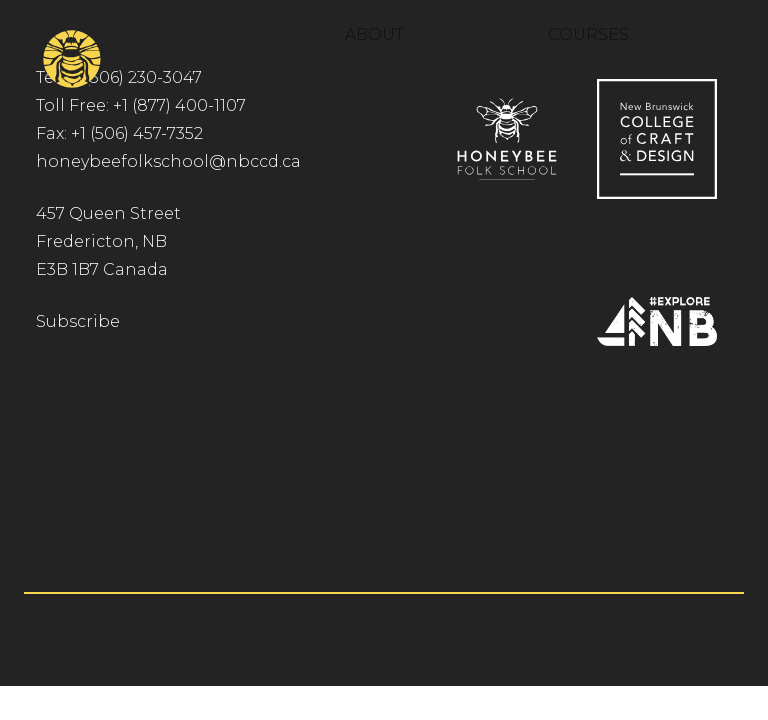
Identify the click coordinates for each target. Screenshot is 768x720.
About (374, 34)
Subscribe (78, 321)
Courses (588, 34)
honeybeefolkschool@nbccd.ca (168, 161)
